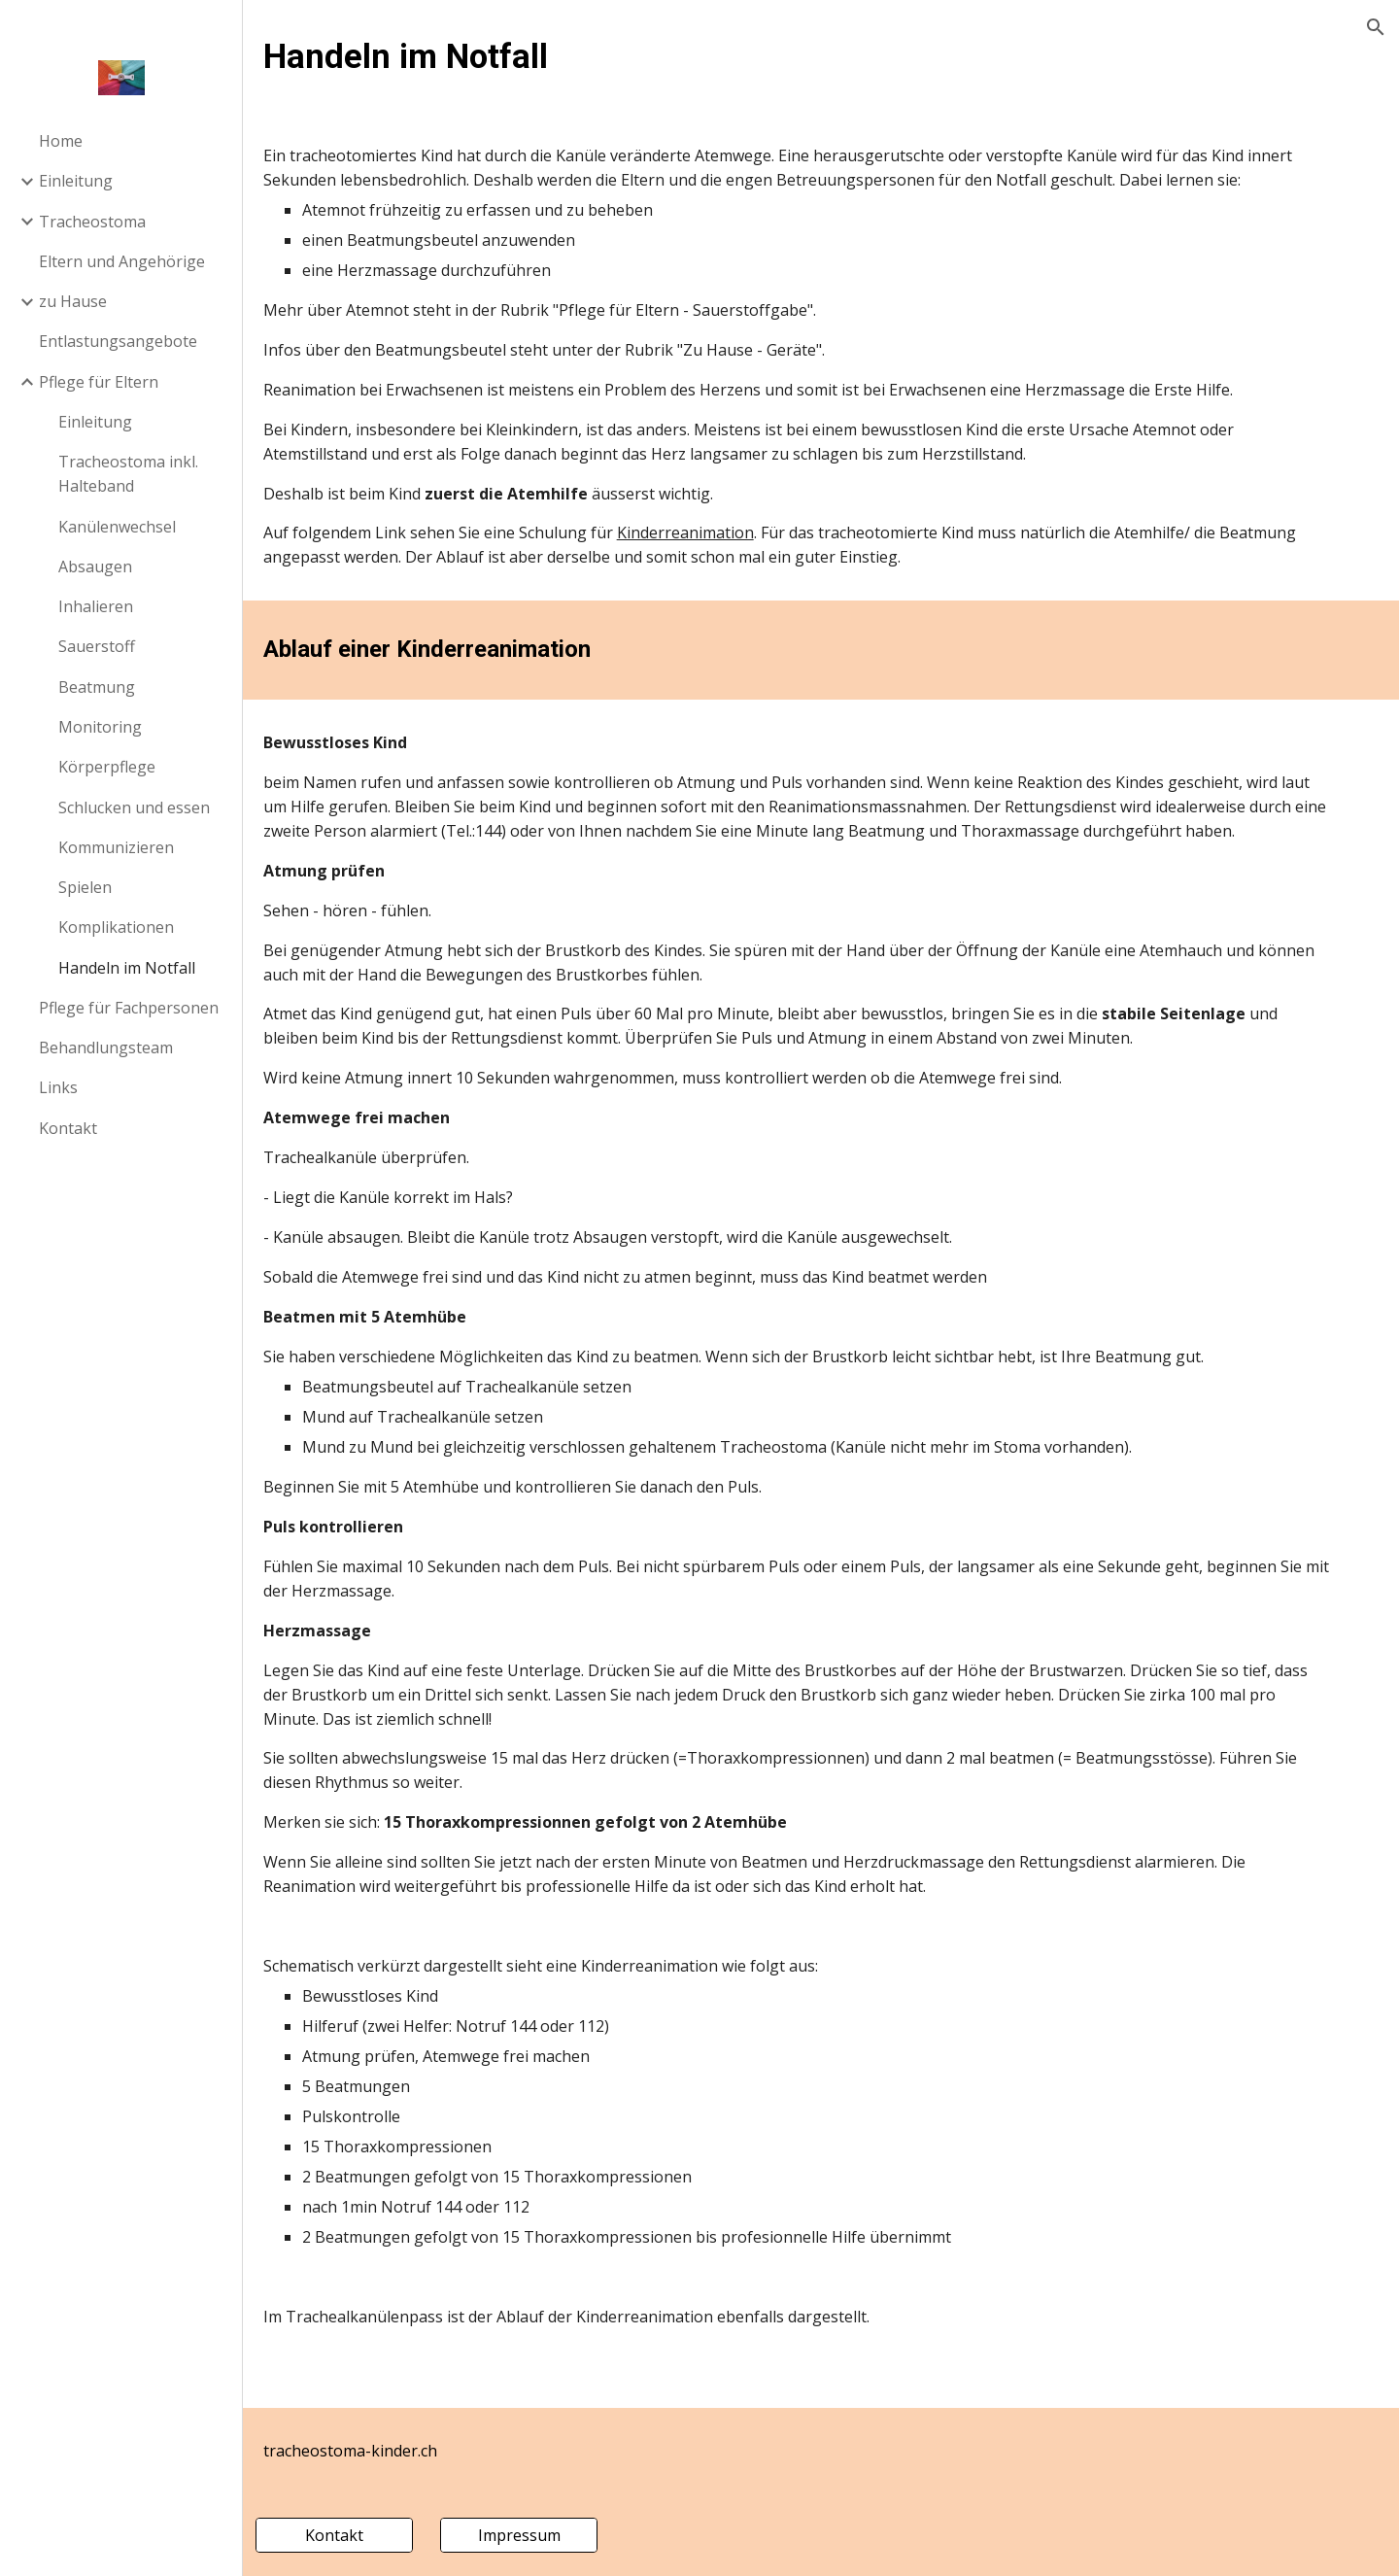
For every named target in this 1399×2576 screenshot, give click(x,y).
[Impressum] (555, 2535)
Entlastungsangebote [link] (118, 341)
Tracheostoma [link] (92, 221)
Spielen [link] (85, 887)
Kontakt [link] (68, 1128)
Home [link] (61, 141)
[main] (821, 56)
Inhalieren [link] (95, 606)
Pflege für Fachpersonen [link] (129, 1007)
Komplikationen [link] (116, 927)
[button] (1375, 27)
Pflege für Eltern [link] (98, 382)
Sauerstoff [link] (96, 646)
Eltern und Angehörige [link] (122, 261)
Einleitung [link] (76, 180)
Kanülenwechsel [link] (117, 526)
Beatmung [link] (96, 687)
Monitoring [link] (100, 727)
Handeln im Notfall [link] (126, 968)
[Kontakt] (378, 2535)
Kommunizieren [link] (116, 847)
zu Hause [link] (73, 301)
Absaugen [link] (95, 566)
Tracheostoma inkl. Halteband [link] (128, 474)
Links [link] (58, 1087)
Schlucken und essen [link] (134, 807)
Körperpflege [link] (106, 766)
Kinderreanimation (733, 556)
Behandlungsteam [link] (106, 1047)
